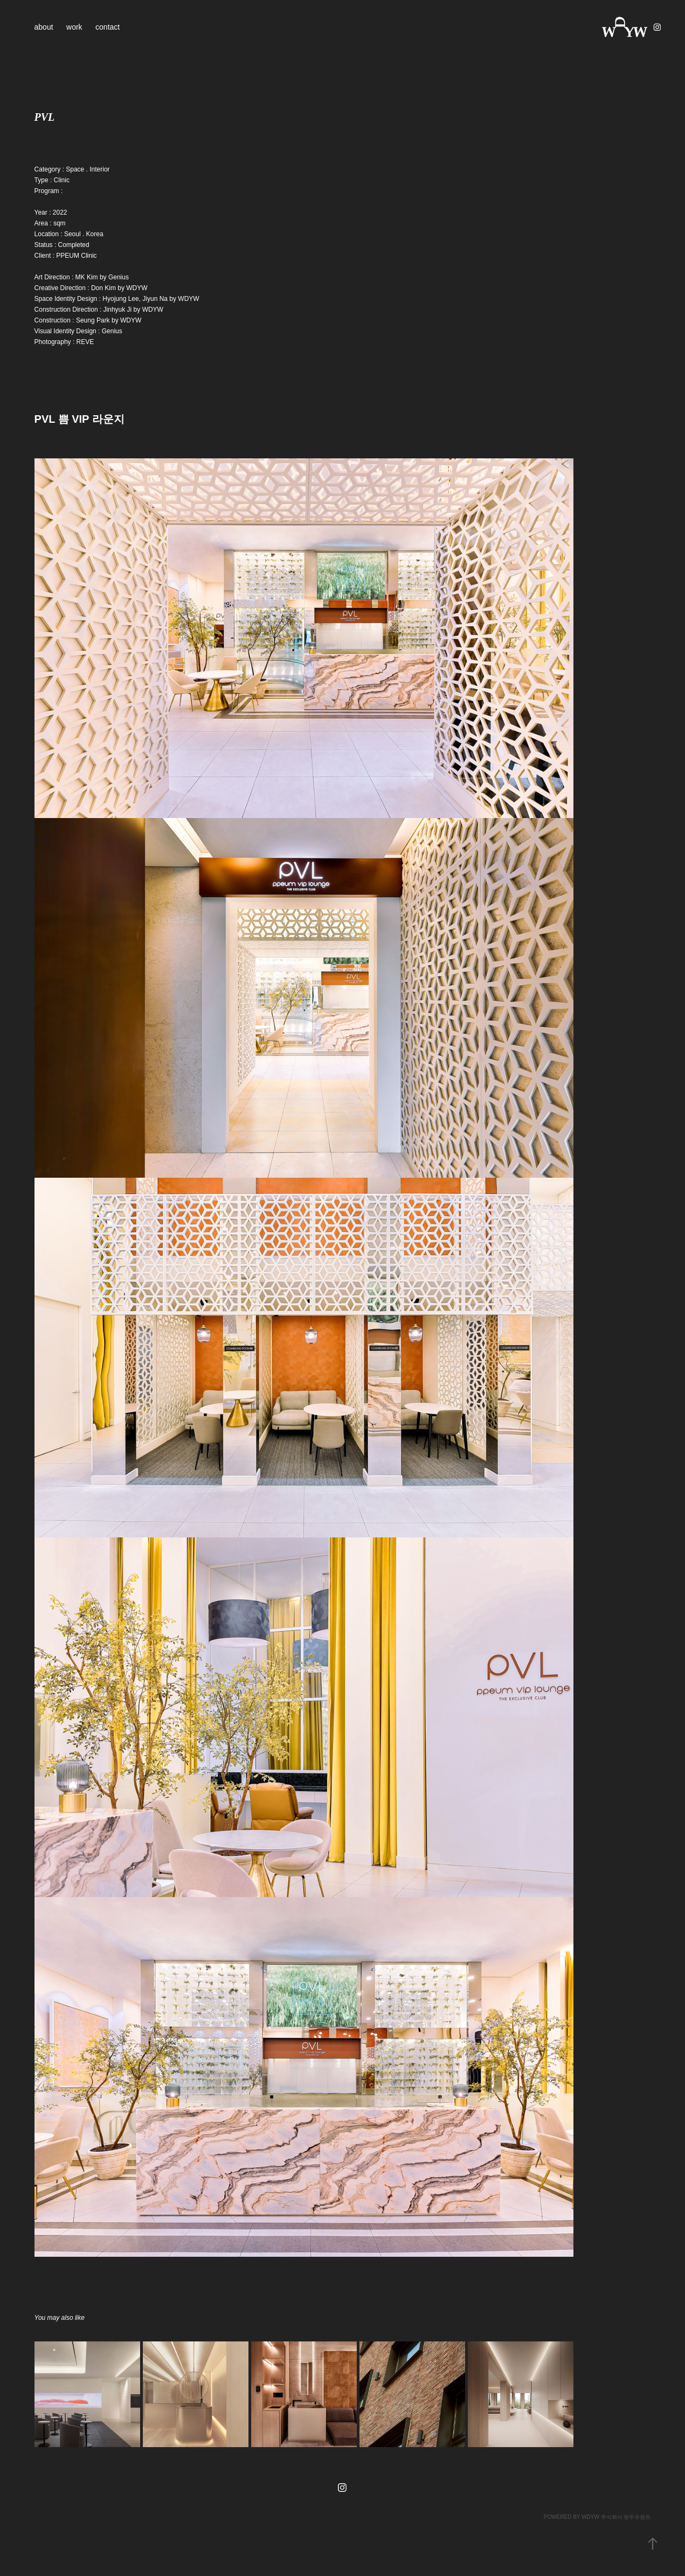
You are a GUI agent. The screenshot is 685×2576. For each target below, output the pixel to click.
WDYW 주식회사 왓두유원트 (616, 2517)
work (74, 27)
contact (107, 27)
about (43, 27)
